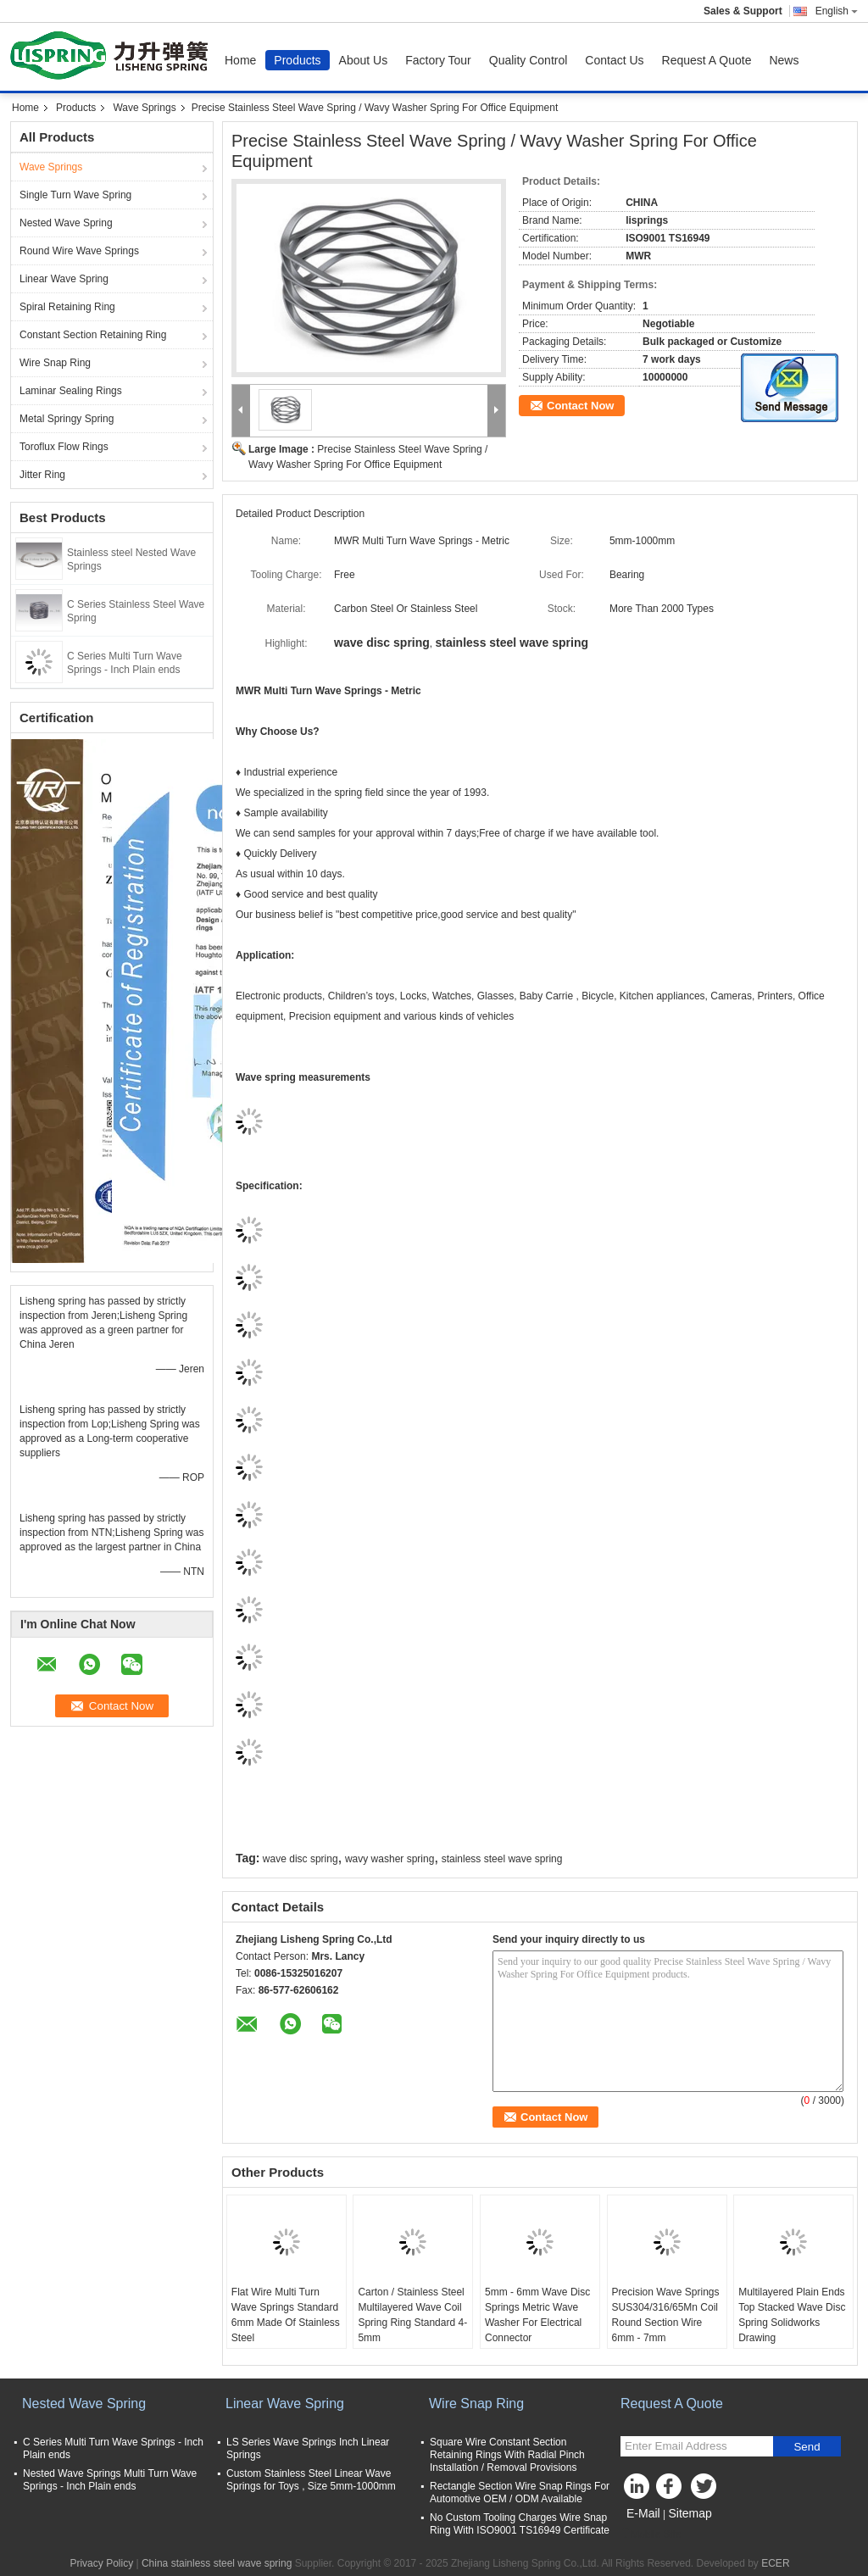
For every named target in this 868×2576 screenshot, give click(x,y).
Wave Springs (144, 108)
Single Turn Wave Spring (75, 195)
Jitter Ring (42, 475)
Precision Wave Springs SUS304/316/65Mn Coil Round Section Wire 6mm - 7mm (666, 2315)
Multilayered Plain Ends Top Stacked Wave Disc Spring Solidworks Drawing (791, 2315)
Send (806, 2446)
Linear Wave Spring (63, 279)
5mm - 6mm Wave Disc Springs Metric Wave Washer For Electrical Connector (537, 2315)
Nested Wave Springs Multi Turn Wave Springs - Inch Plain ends (110, 2480)
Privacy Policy (101, 2563)
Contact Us (614, 60)
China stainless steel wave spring (217, 2563)
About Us (363, 60)
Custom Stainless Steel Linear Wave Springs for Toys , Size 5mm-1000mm (311, 2480)
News (783, 60)
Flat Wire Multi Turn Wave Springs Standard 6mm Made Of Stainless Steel (285, 2315)
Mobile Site (650, 2534)
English (836, 11)
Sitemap (689, 2513)
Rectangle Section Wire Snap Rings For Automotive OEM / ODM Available (519, 2492)
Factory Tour (438, 60)
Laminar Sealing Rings (70, 391)
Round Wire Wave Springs (79, 251)
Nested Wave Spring (66, 223)
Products (297, 60)
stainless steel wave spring (502, 1859)
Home (240, 60)
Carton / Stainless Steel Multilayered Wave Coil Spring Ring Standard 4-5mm (412, 2315)
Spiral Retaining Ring (67, 307)
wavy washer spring (389, 1859)
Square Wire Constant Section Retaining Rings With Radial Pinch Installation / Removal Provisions (507, 2454)
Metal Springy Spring (66, 419)
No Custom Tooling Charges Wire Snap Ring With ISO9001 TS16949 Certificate (519, 2524)
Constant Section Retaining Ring (92, 335)
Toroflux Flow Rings (63, 447)
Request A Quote (707, 60)
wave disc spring (300, 1859)
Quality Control (528, 60)
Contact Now (580, 405)
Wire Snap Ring (55, 363)
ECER (775, 2563)
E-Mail (643, 2513)
